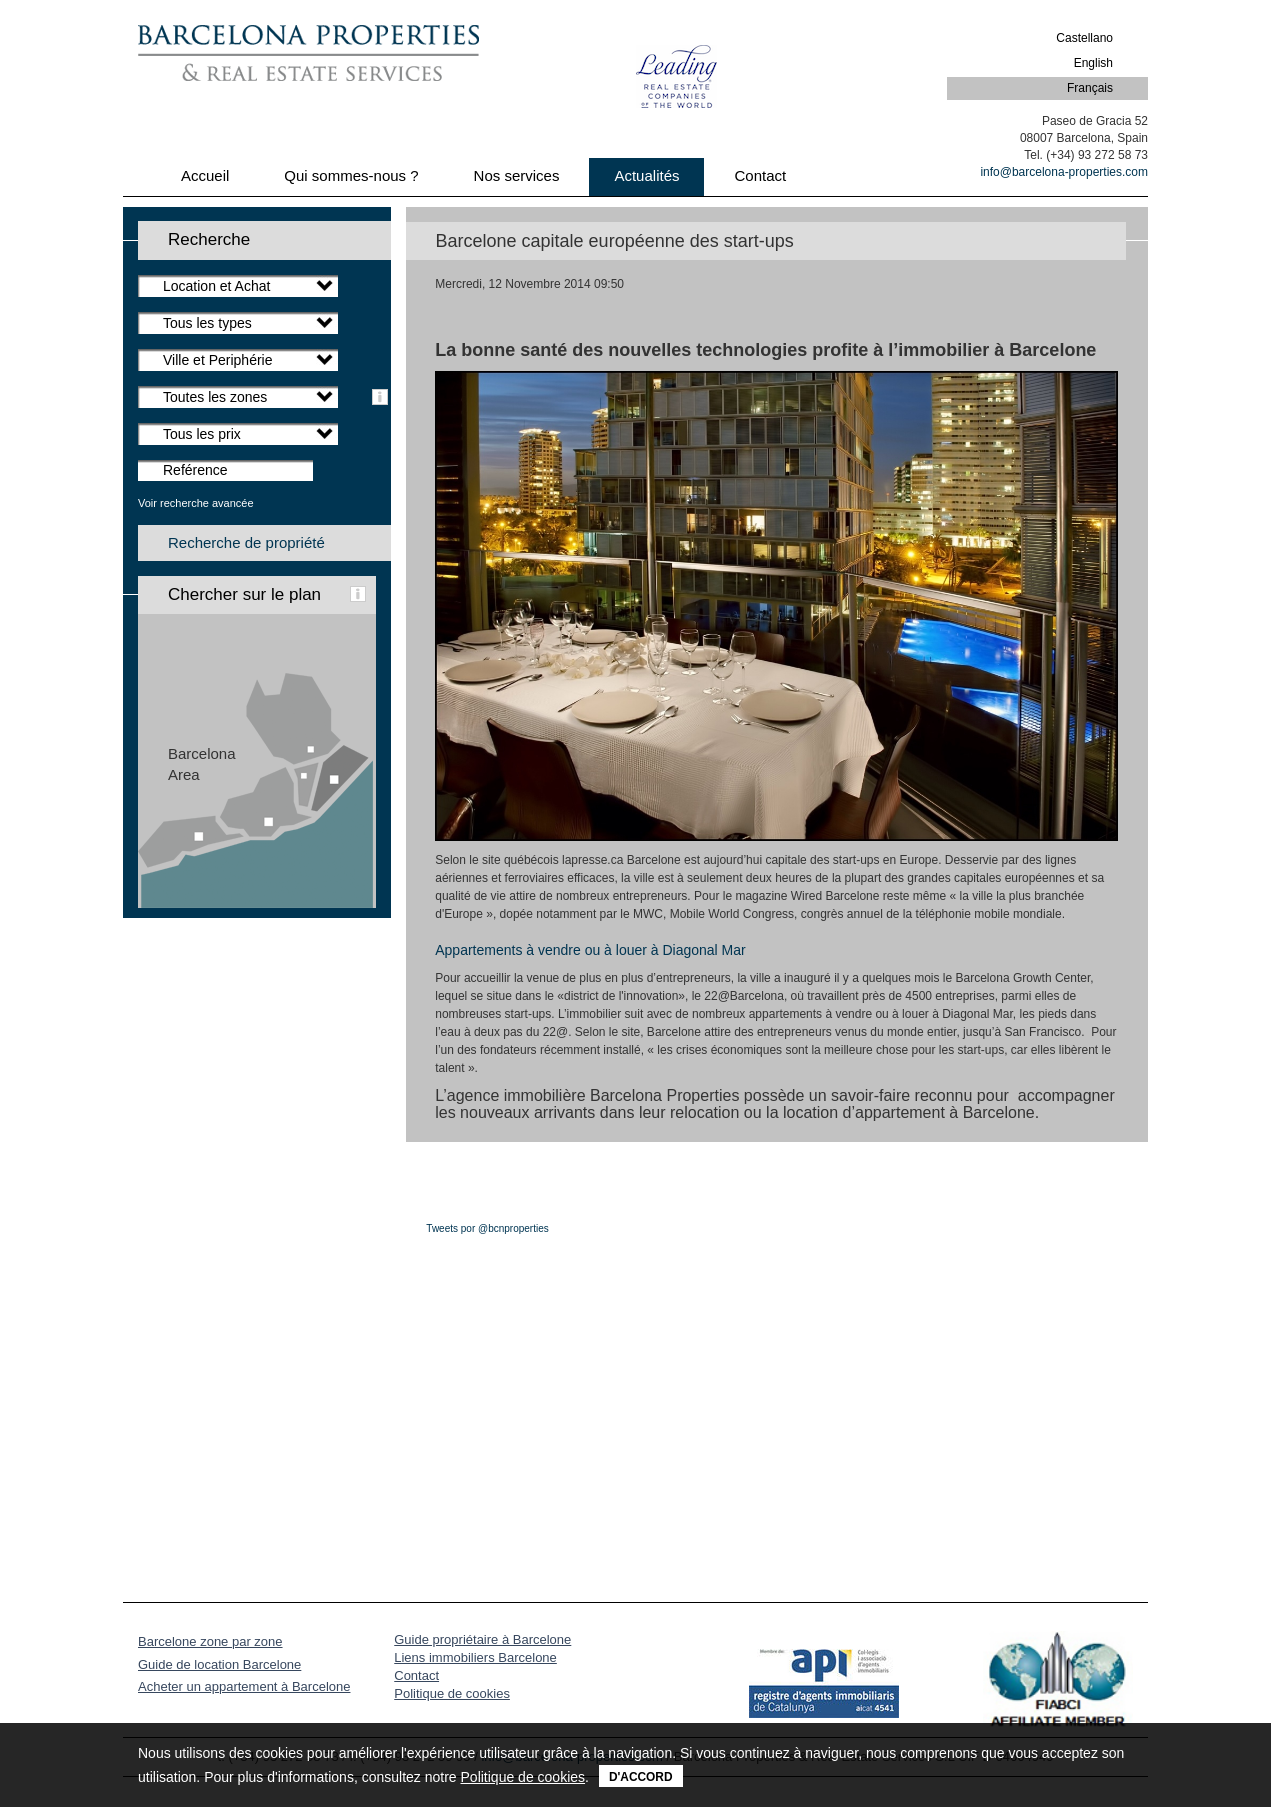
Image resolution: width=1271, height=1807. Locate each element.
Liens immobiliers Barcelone (475, 1657)
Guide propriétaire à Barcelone (482, 1639)
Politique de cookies (452, 1693)
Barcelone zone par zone (210, 1641)
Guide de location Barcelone (219, 1664)
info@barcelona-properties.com (1064, 172)
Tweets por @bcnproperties (487, 1228)
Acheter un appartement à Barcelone (244, 1686)
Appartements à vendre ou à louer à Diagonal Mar (590, 950)
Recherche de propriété (246, 542)
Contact (416, 1675)
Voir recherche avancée (196, 503)
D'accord (641, 1777)
